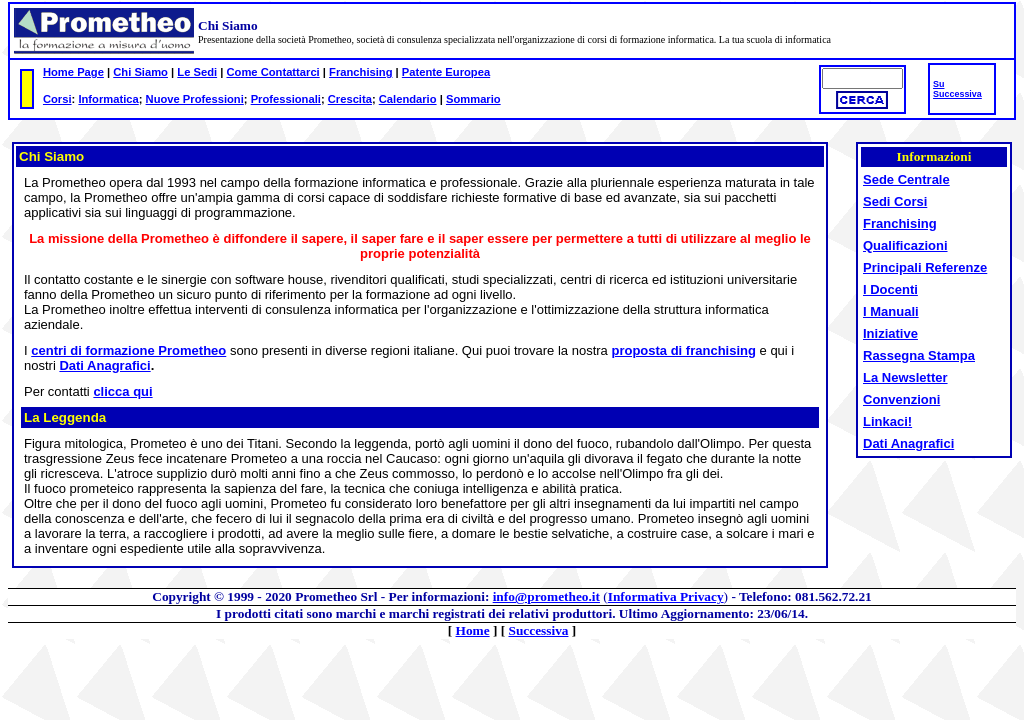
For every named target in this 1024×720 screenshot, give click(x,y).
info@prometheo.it (546, 596)
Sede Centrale (906, 179)
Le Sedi (197, 72)
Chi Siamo (140, 72)
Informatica (108, 99)
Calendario (408, 99)
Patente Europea (446, 72)
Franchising (360, 72)
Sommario (473, 99)
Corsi (57, 99)
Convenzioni (901, 399)
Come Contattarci (272, 72)
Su (938, 84)
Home (473, 630)
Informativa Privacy (666, 596)
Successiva (957, 94)
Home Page (73, 72)
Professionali (286, 99)
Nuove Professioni (195, 99)
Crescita (350, 99)
